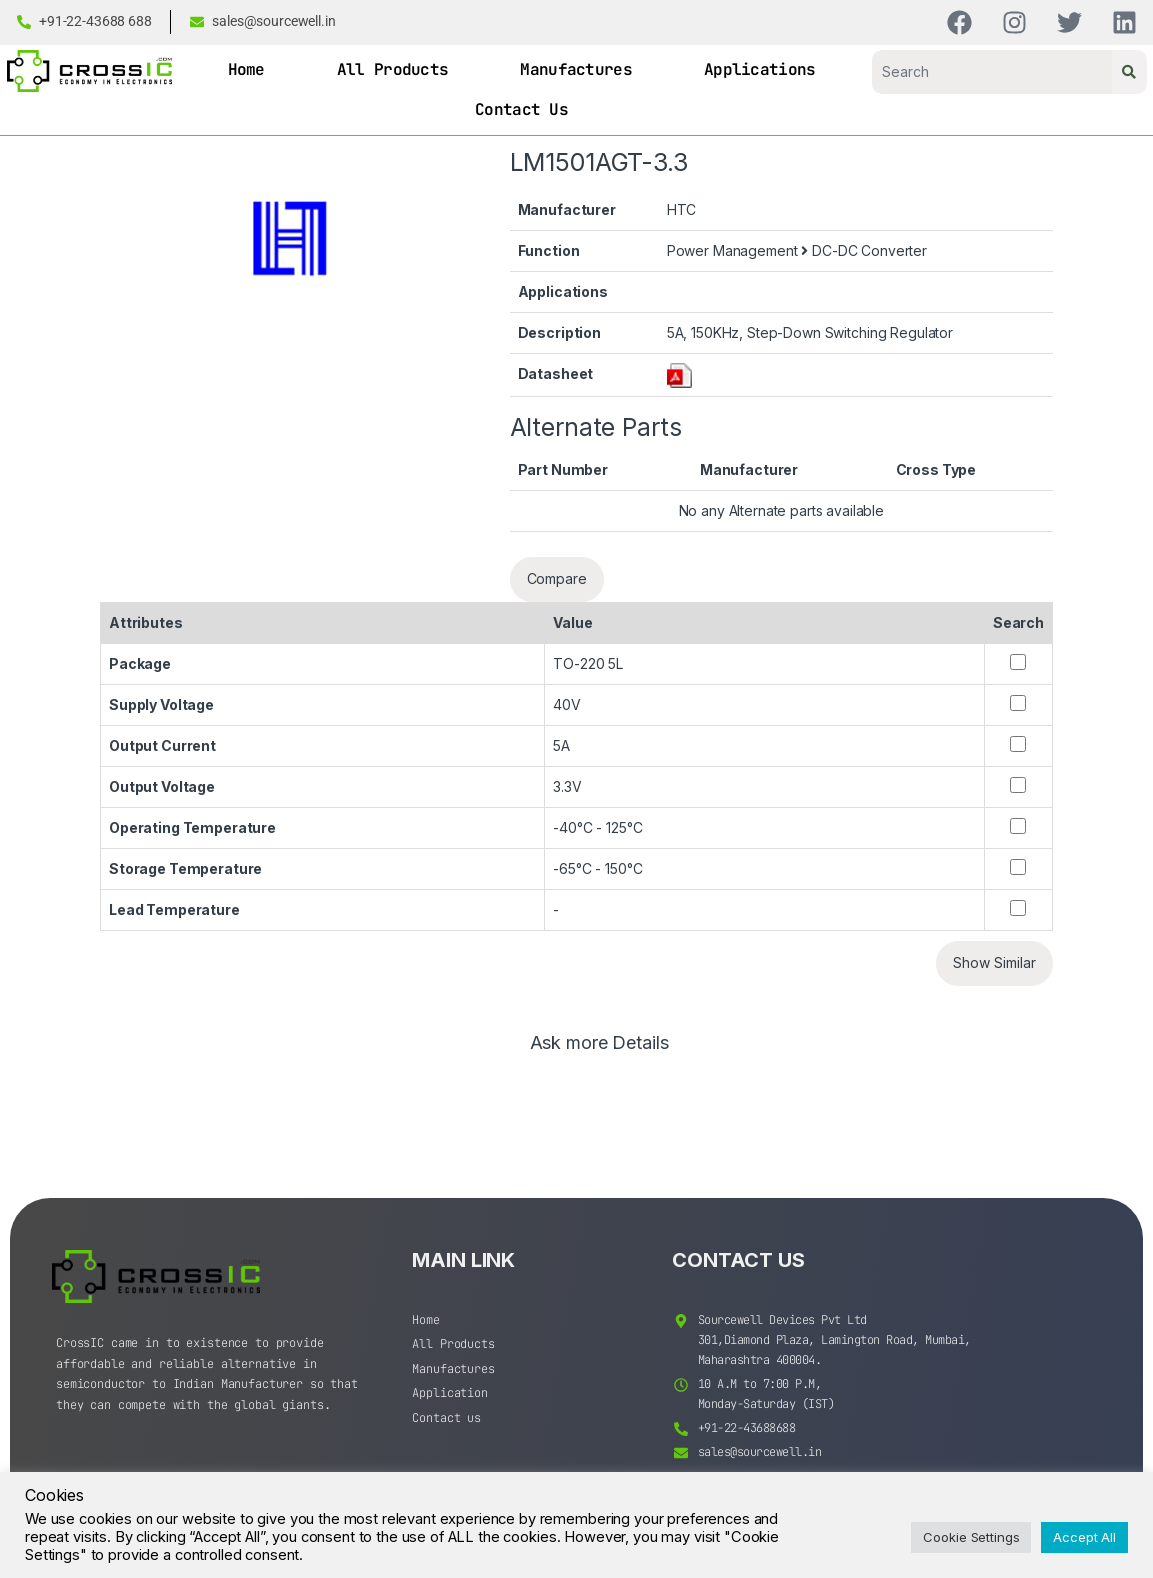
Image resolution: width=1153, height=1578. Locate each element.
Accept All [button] (1084, 1537)
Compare (557, 578)
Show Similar (994, 962)
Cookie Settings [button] (971, 1537)
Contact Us (521, 109)
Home (246, 69)
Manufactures (576, 69)
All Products (393, 69)
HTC (682, 209)
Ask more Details (599, 1043)
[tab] (599, 1052)
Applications (760, 69)
